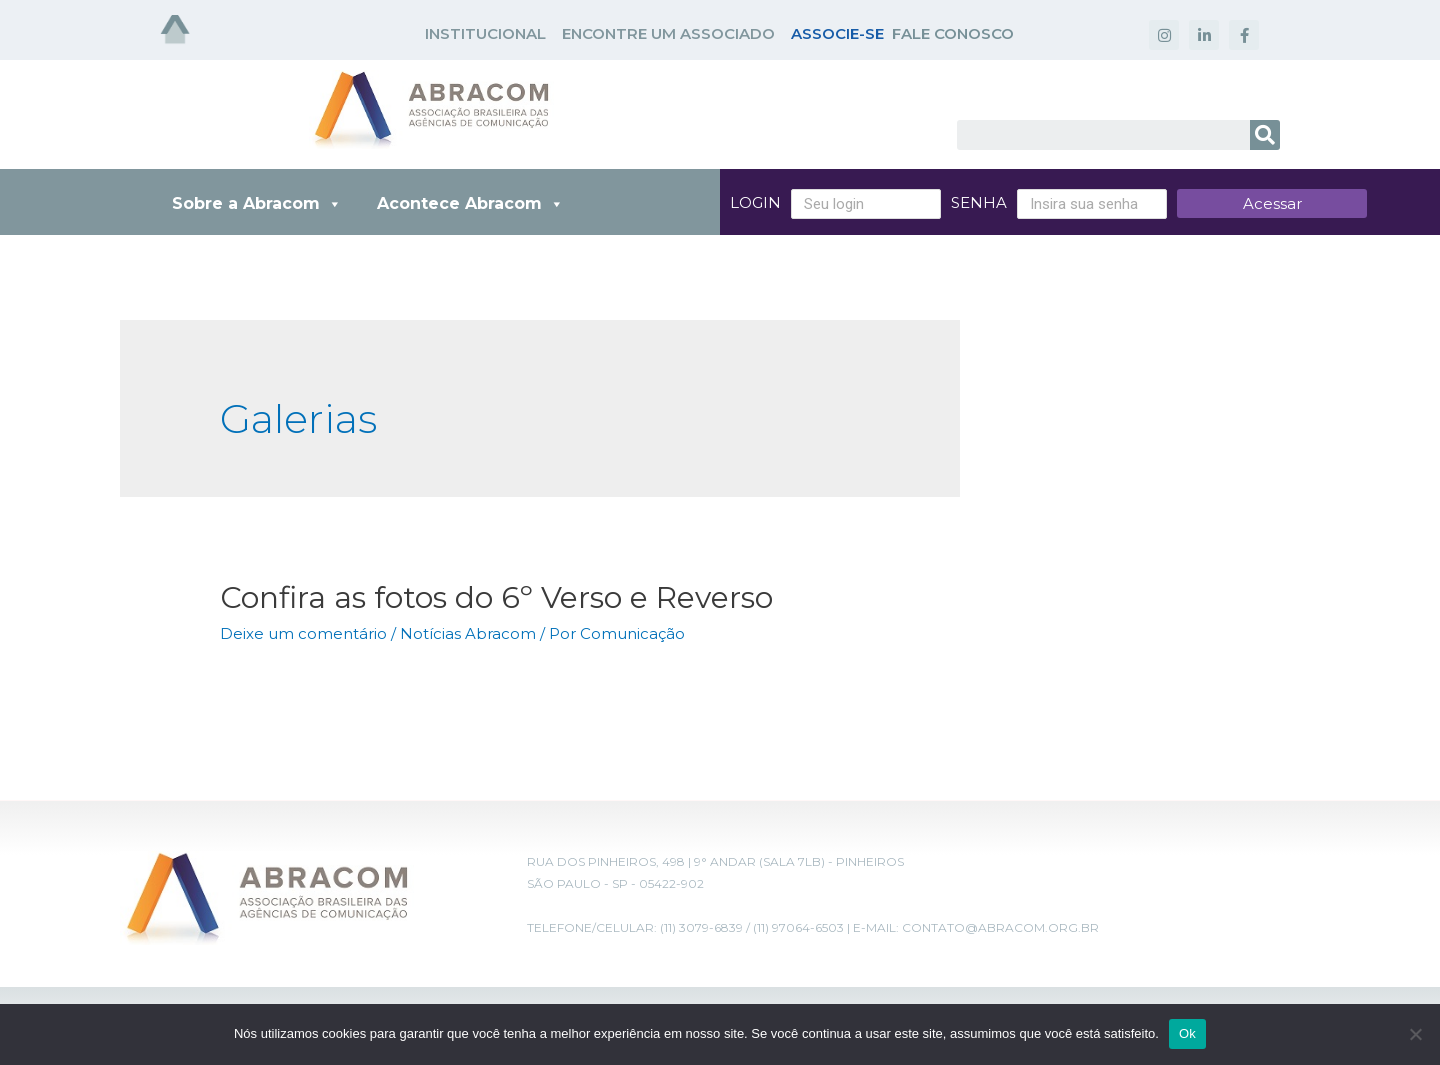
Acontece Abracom (470, 203)
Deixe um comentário (303, 633)
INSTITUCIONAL (485, 33)
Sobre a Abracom (257, 203)
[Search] (1265, 135)
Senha (979, 202)
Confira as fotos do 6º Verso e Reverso (496, 597)
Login (755, 202)
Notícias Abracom (468, 633)
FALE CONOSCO (953, 33)
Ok (1187, 1033)
